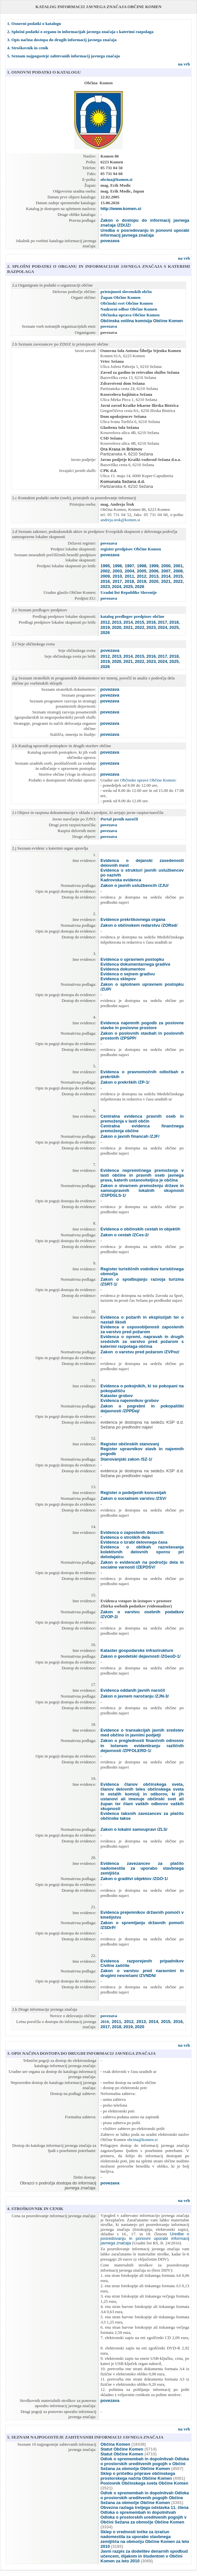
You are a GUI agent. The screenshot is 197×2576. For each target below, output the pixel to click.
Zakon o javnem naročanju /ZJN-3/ (134, 1696)
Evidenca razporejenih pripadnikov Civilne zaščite (142, 1963)
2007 (165, 571)
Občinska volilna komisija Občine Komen (141, 320)
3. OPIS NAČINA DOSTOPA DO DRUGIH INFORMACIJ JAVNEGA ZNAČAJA (81, 2053)
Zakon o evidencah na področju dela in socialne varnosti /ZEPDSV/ (142, 1565)
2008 (178, 571)
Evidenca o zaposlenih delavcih (132, 1532)
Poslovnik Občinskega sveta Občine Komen (144, 2483)
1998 (141, 565)
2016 (105, 581)
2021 (165, 581)
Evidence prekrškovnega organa (132, 919)
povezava (110, 240)
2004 (129, 571)
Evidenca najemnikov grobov (129, 1400)
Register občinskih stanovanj (129, 1443)
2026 (139, 586)
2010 (117, 576)
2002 (105, 571)
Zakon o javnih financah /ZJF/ (129, 1136)
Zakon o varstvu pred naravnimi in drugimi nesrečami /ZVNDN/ (142, 1973)
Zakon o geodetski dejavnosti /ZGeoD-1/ (140, 1656)
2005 (141, 571)
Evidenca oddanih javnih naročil (132, 1690)
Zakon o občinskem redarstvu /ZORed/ (139, 925)
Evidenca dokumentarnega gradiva (135, 964)
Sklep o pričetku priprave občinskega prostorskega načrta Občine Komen (137, 2476)
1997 (129, 565)
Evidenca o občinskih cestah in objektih (140, 1229)
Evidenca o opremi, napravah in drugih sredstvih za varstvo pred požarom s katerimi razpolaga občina (142, 1341)
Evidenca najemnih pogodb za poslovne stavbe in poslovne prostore (142, 1025)
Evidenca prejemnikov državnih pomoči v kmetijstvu (142, 1914)
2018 (129, 581)
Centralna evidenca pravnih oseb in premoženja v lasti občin (142, 1118)
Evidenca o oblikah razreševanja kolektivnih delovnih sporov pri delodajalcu (142, 1552)
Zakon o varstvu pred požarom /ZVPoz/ (139, 1351)
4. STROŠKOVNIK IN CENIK (35, 2208)
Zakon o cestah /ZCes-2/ (124, 1234)
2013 (153, 576)
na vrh (184, 23)
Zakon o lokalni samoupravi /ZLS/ (134, 1829)
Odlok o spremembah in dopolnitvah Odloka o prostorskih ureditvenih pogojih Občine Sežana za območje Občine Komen (144, 2497)
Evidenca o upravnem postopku (132, 959)
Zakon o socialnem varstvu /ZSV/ (133, 1498)
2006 (153, 571)
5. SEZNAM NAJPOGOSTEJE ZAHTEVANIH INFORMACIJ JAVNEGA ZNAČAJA (85, 2437)
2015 (178, 576)
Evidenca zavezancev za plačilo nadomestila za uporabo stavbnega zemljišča (142, 1868)
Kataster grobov (116, 1395)
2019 (141, 581)
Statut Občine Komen (121, 2449)
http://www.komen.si (120, 208)
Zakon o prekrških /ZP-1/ (124, 1082)
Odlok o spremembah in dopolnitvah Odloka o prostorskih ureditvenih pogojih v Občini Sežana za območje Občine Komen (144, 2463)
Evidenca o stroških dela (125, 1537)
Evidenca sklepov (118, 978)
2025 (128, 586)
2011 (129, 576)
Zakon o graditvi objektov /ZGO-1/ (134, 1878)
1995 (105, 565)
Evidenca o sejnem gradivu (127, 973)
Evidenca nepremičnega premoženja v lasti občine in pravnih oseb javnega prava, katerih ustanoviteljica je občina (142, 1175)
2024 (116, 586)
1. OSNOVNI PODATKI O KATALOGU (44, 72)
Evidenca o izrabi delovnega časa (134, 1542)
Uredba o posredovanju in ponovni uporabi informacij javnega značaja (144, 233)
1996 (117, 565)
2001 (178, 565)
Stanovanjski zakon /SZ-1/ (126, 1459)
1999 (153, 565)
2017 (117, 581)
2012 (141, 576)
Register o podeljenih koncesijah (133, 1492)
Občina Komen (115, 2444)
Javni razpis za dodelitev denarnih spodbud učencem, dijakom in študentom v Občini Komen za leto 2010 (144, 2556)
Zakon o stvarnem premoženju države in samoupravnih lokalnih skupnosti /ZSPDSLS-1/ (142, 1190)
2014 (165, 576)
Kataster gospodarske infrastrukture (136, 1650)
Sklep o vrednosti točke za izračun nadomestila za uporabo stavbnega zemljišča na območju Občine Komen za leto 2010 (144, 2539)
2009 (105, 576)
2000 (165, 565)
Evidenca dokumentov (122, 969)
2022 (178, 581)
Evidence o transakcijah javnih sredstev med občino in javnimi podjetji (142, 1732)
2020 (152, 581)
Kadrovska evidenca (120, 879)
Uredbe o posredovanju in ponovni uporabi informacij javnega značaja (144, 2238)
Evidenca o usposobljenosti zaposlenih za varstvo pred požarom (142, 1329)
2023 (105, 586)
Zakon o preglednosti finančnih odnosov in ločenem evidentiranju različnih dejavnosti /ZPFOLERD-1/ (142, 1745)
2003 (117, 571)
